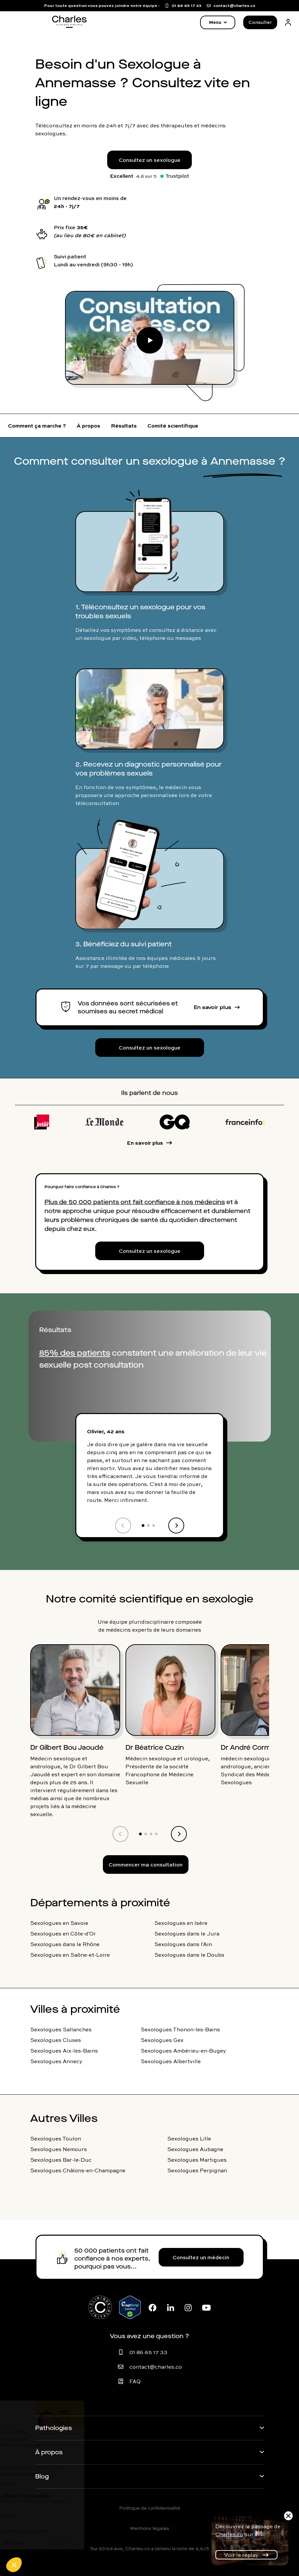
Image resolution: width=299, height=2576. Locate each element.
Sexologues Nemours (58, 2149)
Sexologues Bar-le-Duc (61, 2159)
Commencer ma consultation (146, 1864)
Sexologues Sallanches (61, 2029)
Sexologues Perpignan (197, 2170)
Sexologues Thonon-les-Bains (180, 2029)
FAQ (135, 2381)
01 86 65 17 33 (148, 2352)
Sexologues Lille (189, 2138)
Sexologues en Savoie (59, 1923)
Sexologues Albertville (171, 2061)
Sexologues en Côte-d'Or (63, 1933)
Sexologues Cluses (55, 2040)
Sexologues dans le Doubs (189, 1954)
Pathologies (53, 2428)
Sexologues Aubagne (195, 2149)
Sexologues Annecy (56, 2061)
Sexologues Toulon (55, 2138)
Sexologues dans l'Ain (183, 1944)
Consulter (260, 22)
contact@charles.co (155, 2366)
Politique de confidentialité (149, 2508)
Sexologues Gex (162, 2040)
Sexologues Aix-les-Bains (64, 2050)
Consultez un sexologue (150, 160)
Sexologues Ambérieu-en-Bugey (183, 2050)
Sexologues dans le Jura (186, 1933)
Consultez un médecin (201, 2257)
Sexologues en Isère (180, 1923)
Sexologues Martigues (197, 2159)
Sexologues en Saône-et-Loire (70, 1954)
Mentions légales (149, 2528)
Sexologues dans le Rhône (65, 1944)
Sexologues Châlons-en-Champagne (77, 2170)
